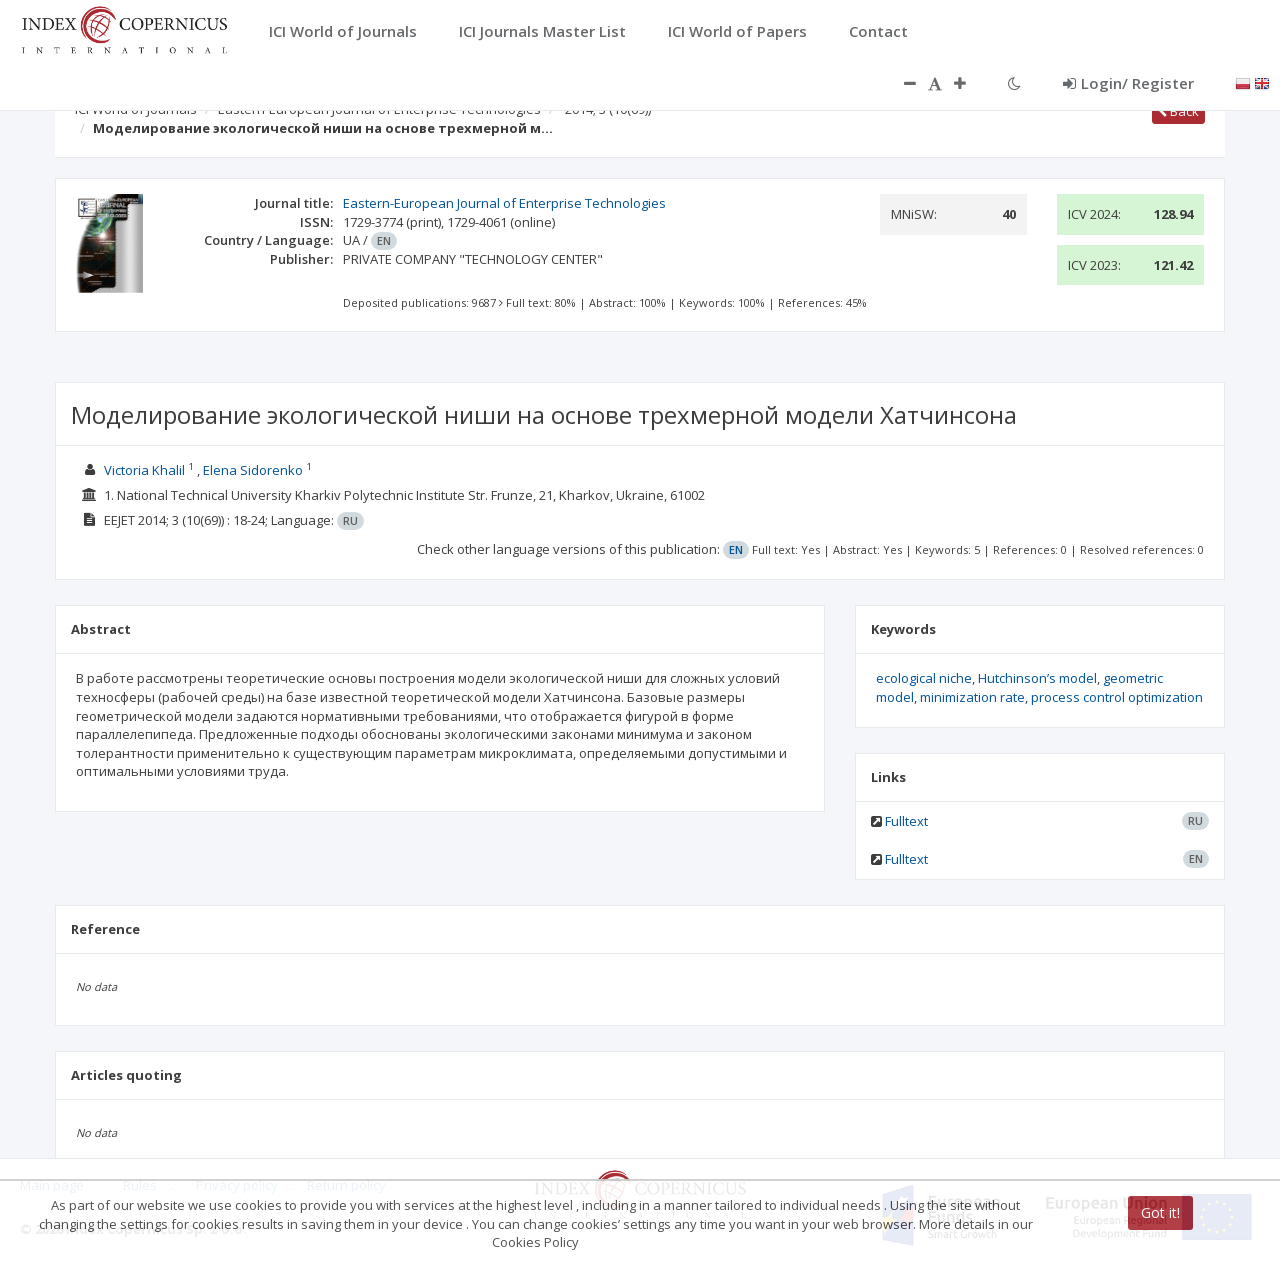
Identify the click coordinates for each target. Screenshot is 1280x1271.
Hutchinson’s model (1037, 678)
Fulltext (906, 821)
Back (1178, 111)
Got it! (1160, 1212)
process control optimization (1117, 697)
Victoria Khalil (144, 470)
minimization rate (972, 697)
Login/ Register (1128, 83)
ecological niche (924, 678)
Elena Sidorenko (253, 470)
